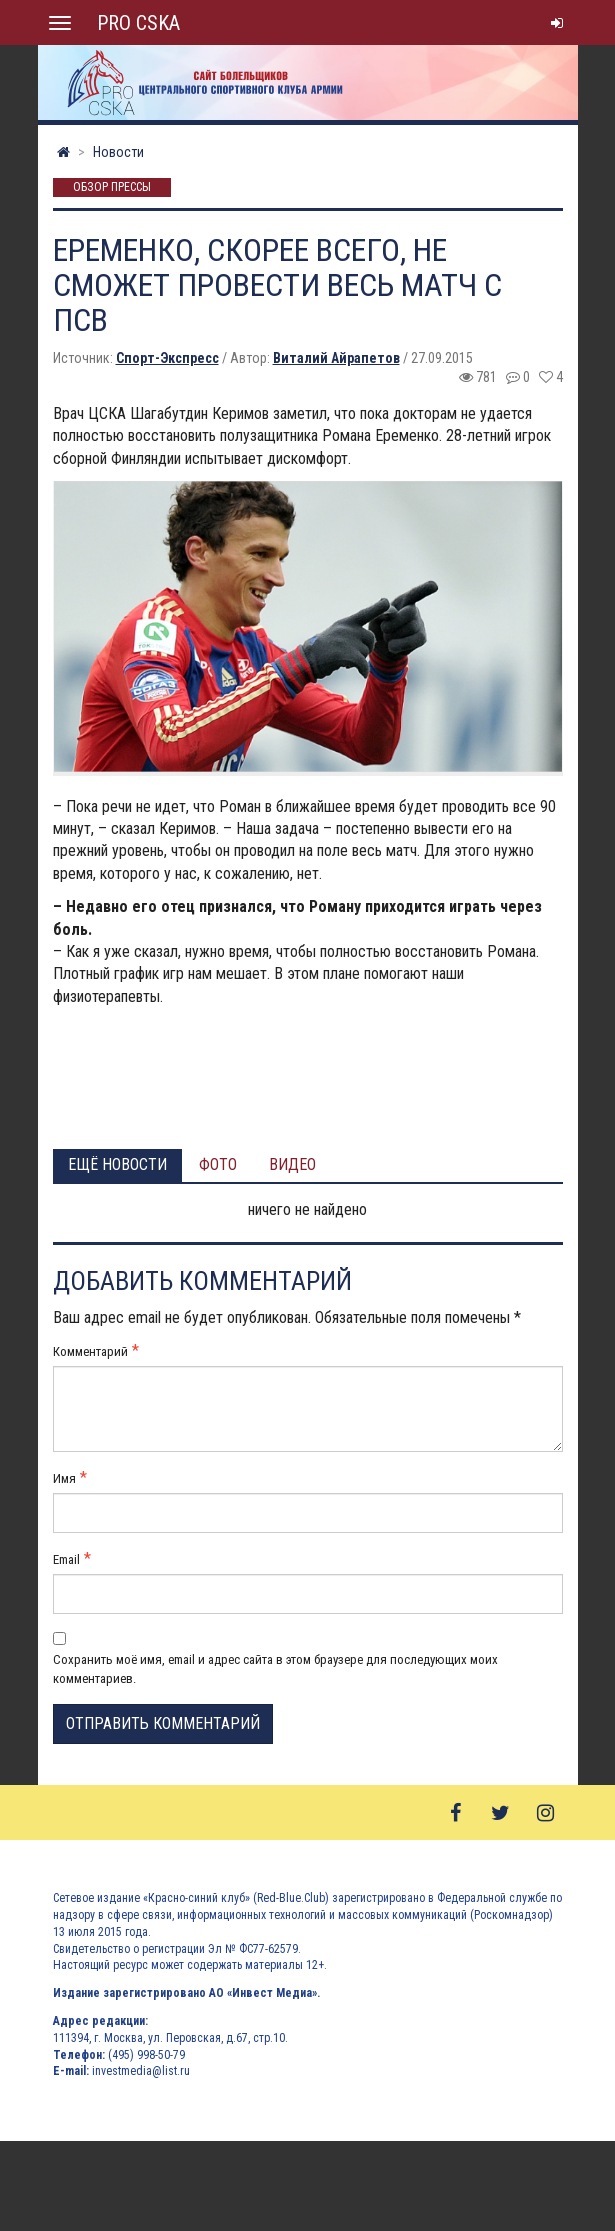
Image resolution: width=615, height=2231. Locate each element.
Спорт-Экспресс (167, 358)
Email (66, 1559)
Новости (118, 152)
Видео (292, 1164)
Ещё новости (117, 1164)
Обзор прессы (112, 188)
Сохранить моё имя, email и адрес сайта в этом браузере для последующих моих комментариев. (275, 1668)
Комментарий (90, 1351)
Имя (64, 1478)
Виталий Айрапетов (336, 358)
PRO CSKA (138, 23)
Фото (218, 1164)
